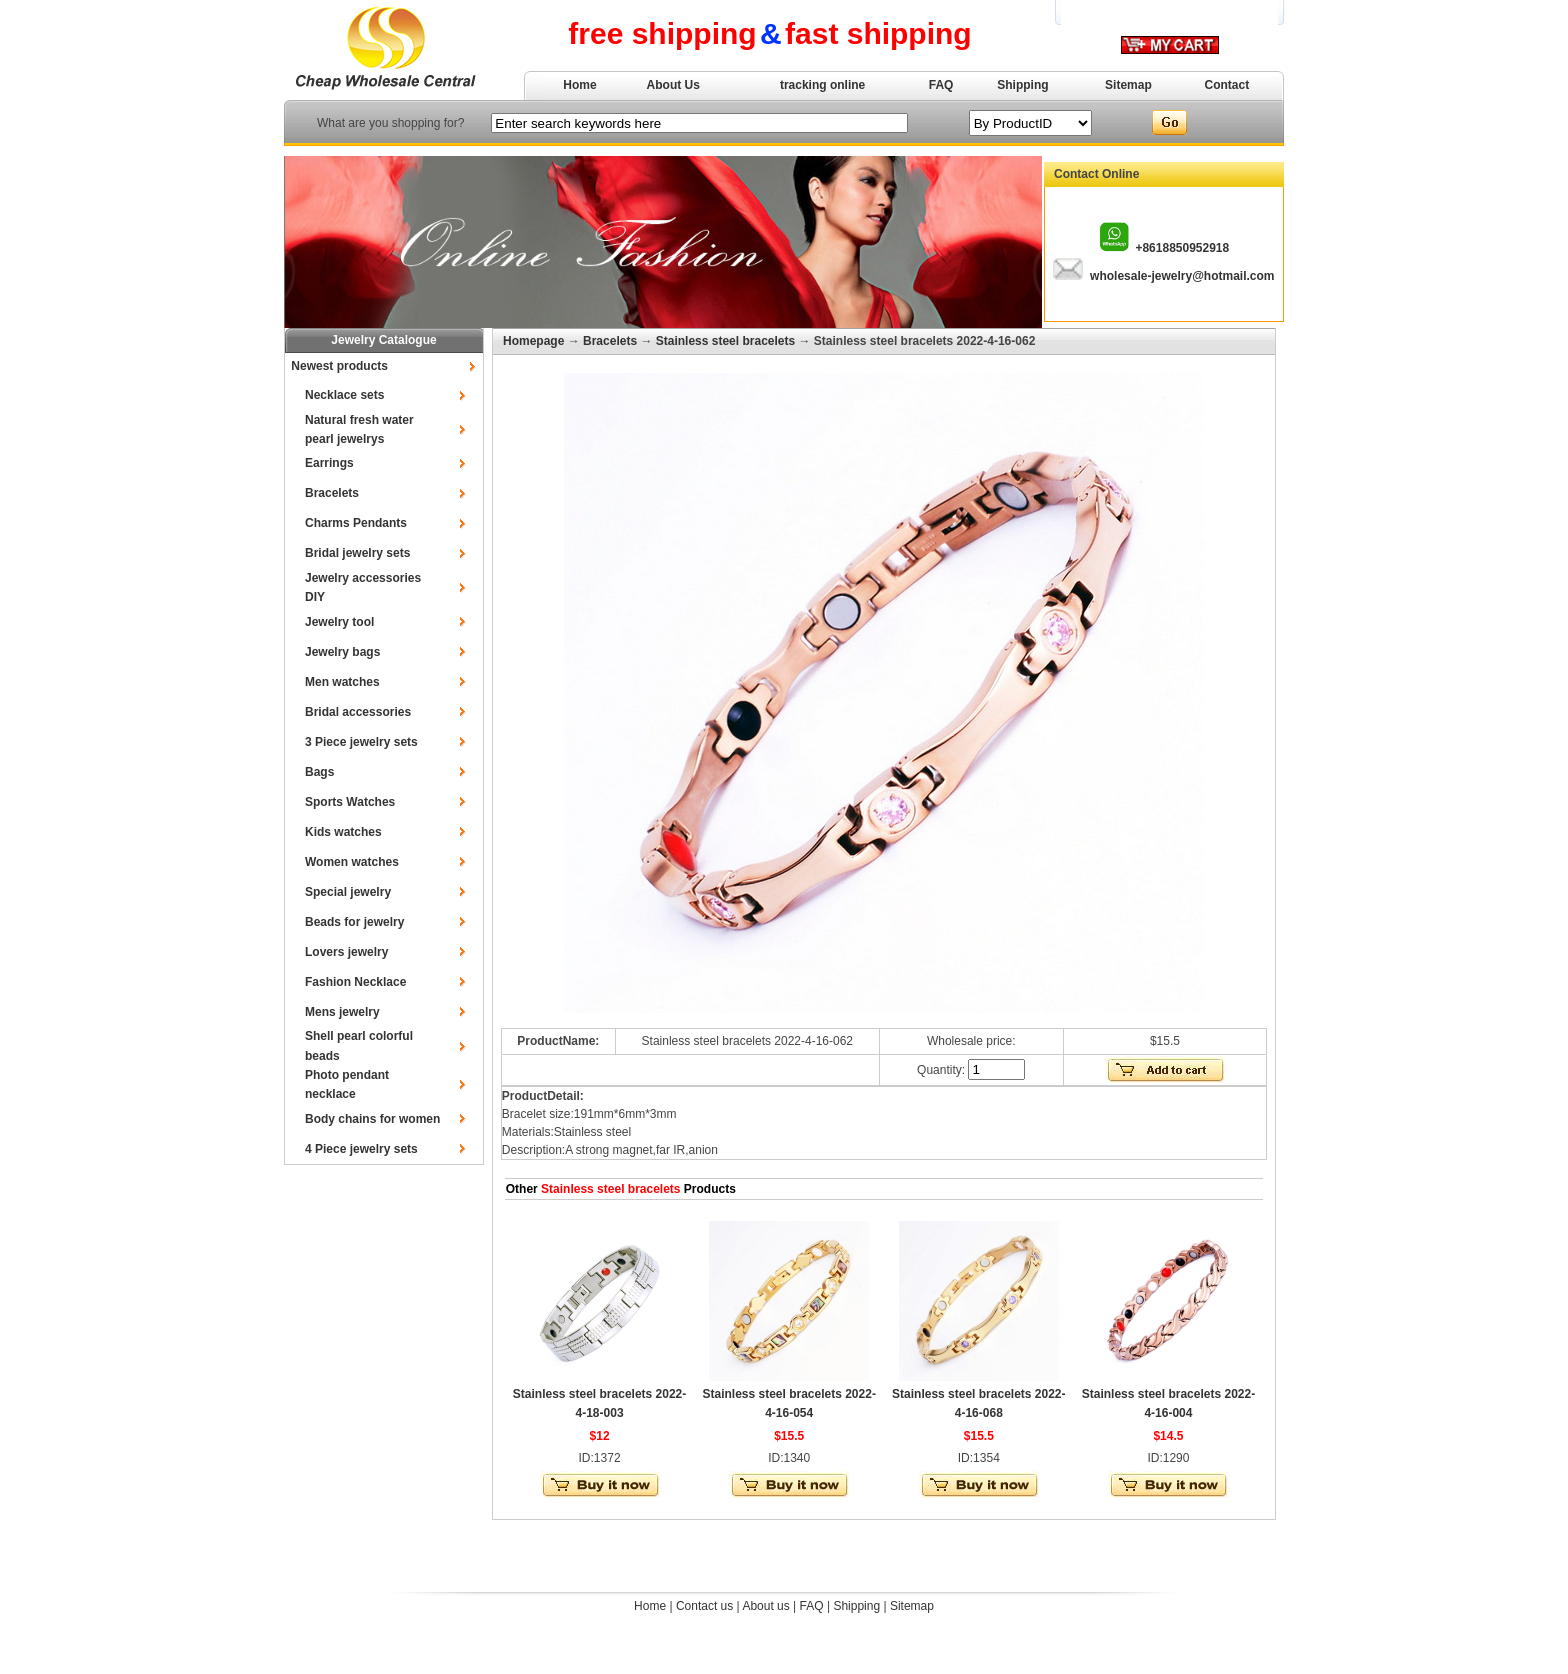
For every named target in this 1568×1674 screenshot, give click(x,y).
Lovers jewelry (346, 952)
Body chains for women (372, 1119)
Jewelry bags (342, 652)
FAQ (941, 85)
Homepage (533, 341)
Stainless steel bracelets (725, 341)
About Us (673, 85)
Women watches (352, 862)
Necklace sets (344, 395)
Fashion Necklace (355, 982)
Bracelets (332, 493)
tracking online (822, 85)
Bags (319, 772)
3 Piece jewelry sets (361, 742)
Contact (1227, 85)
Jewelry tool (339, 622)
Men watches (342, 682)
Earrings (329, 463)
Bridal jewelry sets (357, 553)
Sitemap (1128, 85)
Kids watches (343, 832)
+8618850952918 (1182, 248)
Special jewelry (348, 892)
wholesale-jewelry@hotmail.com (1182, 276)
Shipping (1022, 85)
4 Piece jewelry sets (361, 1149)
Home (579, 85)
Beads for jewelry (354, 922)
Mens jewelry (342, 1012)
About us (765, 1606)
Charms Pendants (356, 523)
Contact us (704, 1606)
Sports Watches (350, 802)
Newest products (339, 366)
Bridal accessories (358, 712)
